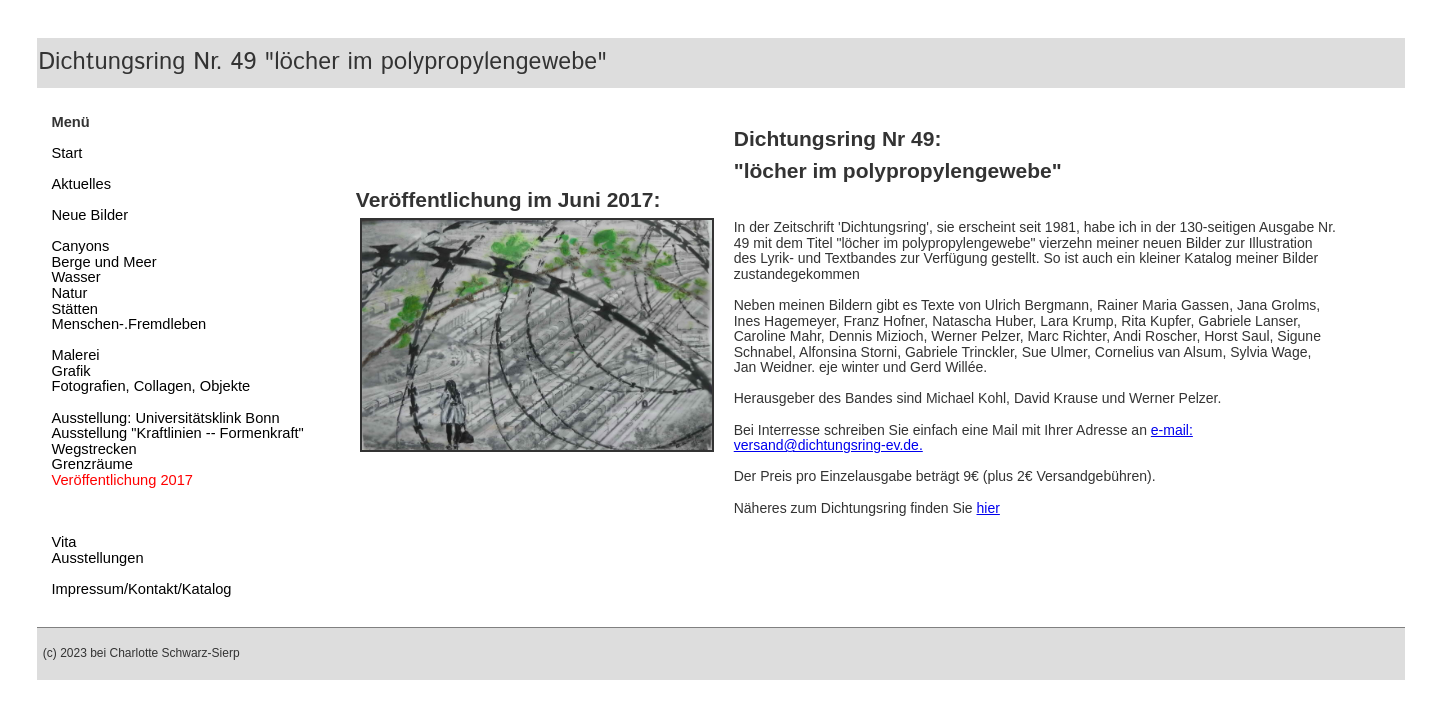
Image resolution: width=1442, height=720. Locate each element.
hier (988, 508)
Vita (63, 542)
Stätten (74, 309)
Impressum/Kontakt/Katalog (141, 589)
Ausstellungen (97, 558)
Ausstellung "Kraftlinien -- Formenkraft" (177, 433)
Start (66, 153)
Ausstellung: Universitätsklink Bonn (165, 418)
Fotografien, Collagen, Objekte (150, 386)
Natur (69, 293)
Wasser (75, 277)
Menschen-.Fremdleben (128, 324)
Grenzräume (91, 464)
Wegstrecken (93, 449)
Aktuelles (80, 184)
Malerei (75, 355)
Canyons (80, 246)
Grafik (70, 371)
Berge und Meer (103, 262)
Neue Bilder (89, 215)
